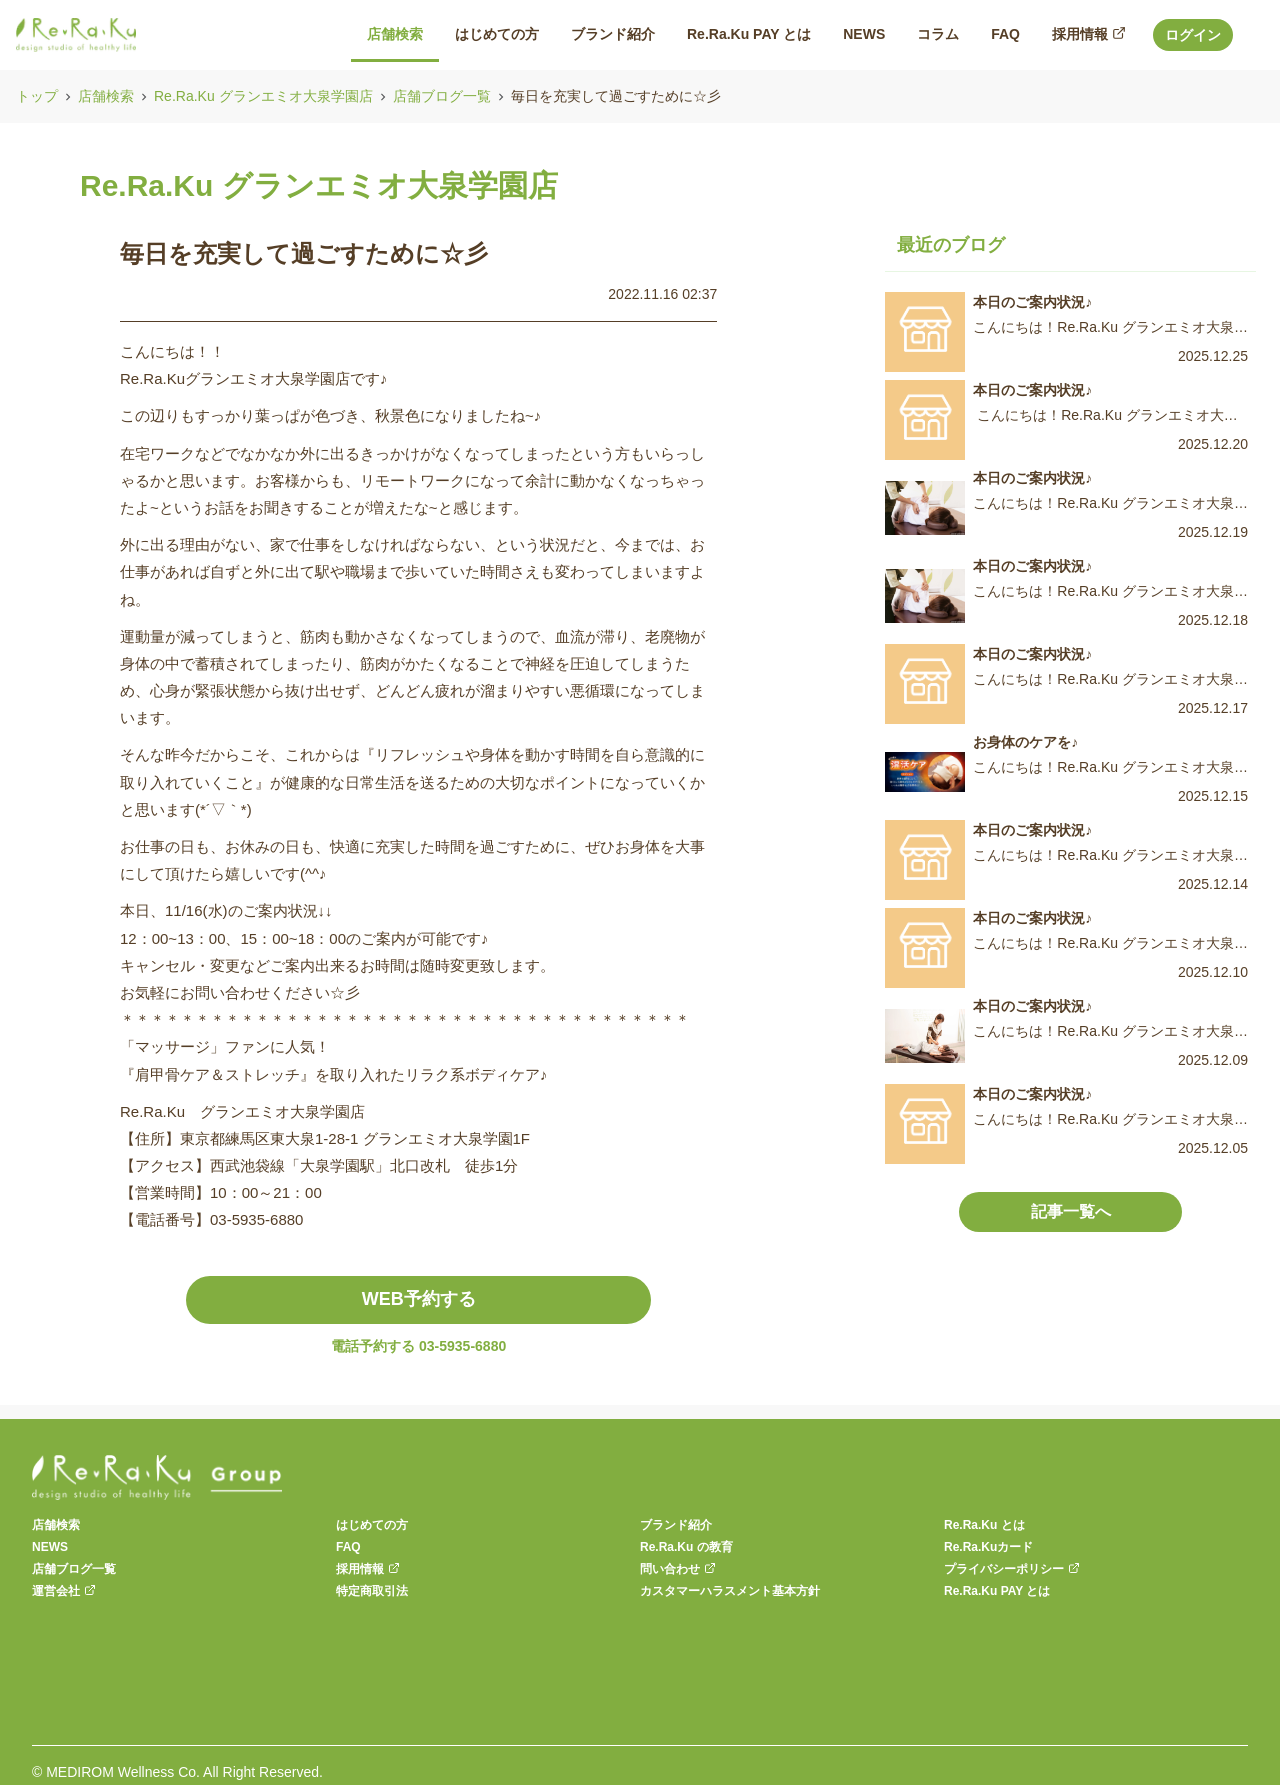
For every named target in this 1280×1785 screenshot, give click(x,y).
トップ (37, 96)
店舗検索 (106, 96)
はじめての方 (372, 1525)
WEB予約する (419, 1299)
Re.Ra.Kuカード (988, 1547)
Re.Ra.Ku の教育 (686, 1547)
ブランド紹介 (676, 1525)
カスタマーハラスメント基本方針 (730, 1591)
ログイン (1193, 35)
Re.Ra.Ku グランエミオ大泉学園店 (263, 96)
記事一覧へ (1071, 1211)
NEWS (50, 1547)
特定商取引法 (372, 1591)
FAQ (348, 1547)
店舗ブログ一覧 (442, 96)
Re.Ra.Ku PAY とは (997, 1591)
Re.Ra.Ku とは (984, 1525)
